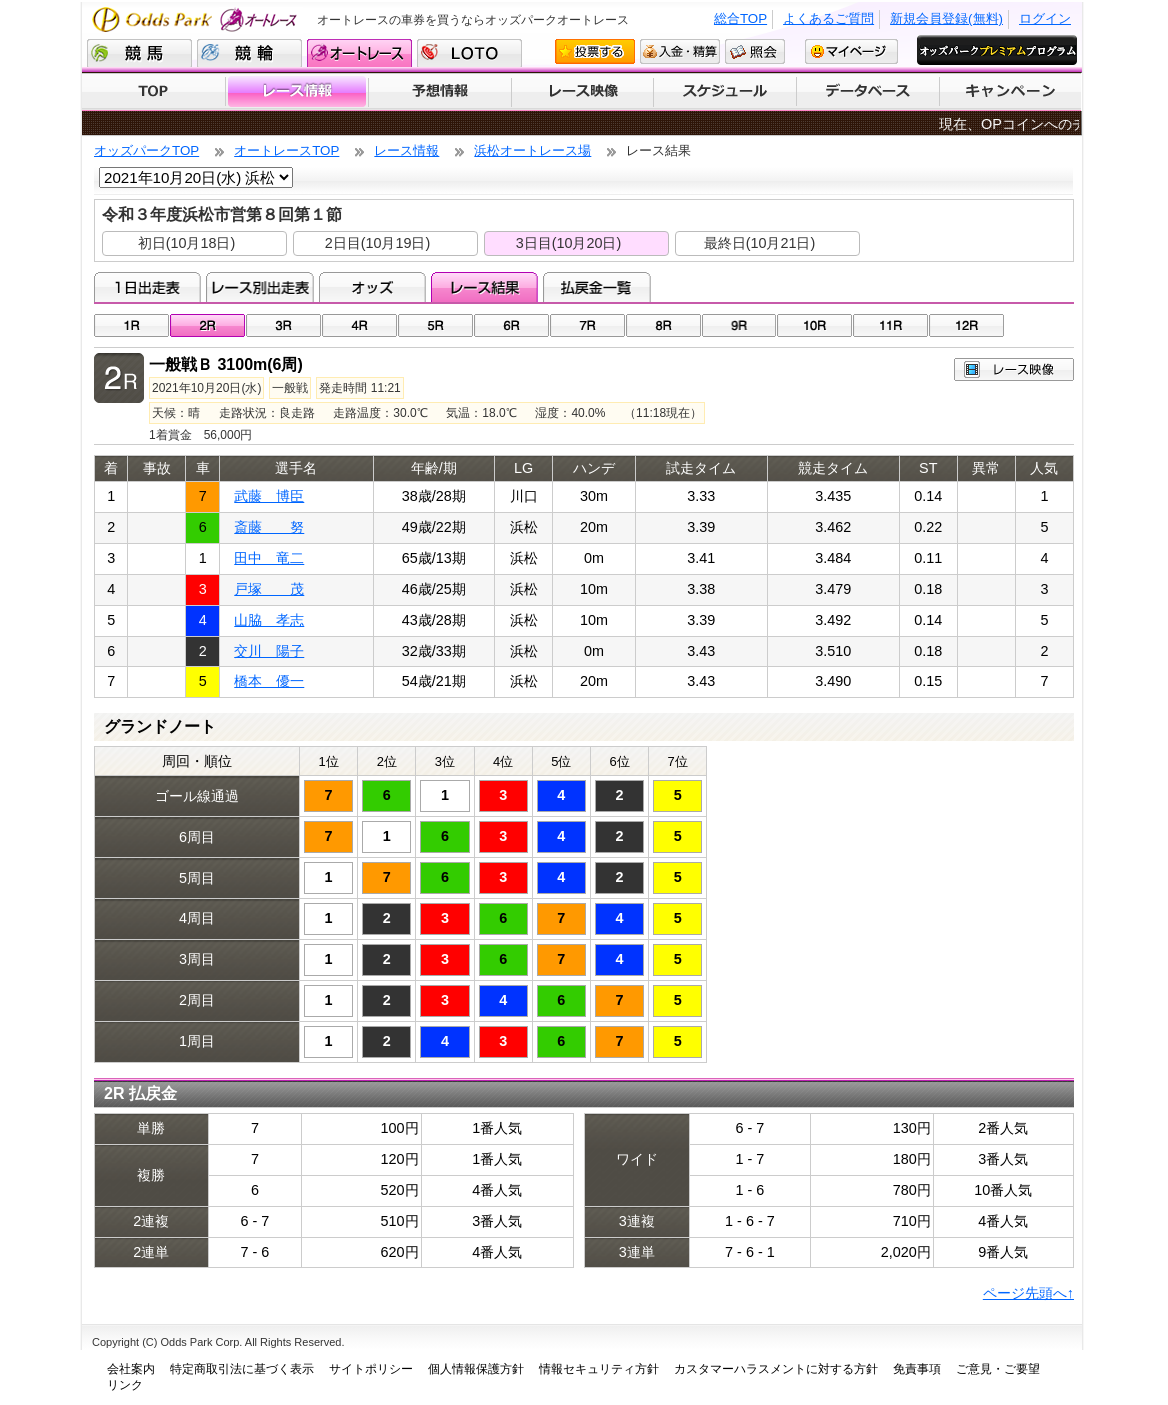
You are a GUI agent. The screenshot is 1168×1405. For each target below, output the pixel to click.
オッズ (372, 287)
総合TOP (740, 18)
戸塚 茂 (269, 589)
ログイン (1045, 18)
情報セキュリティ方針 (599, 1369)
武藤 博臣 (269, 496)
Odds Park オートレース (197, 19)
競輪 (249, 53)
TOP (153, 92)
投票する (595, 51)
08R (663, 325)
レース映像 (582, 92)
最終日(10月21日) (760, 243)
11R (890, 325)
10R (814, 325)
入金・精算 (680, 51)
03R (283, 325)
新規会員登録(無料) (946, 18)
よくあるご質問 (828, 18)
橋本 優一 (269, 681)
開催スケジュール (725, 92)
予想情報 (439, 92)
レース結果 (484, 287)
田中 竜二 (269, 558)
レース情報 (296, 92)
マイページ (851, 51)
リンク (125, 1385)
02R (207, 325)
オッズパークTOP (146, 150)
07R (587, 325)
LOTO (469, 53)
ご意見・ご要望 (998, 1369)
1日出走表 (147, 287)
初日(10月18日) (187, 243)
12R (966, 325)
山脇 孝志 (269, 620)
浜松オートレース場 (532, 150)
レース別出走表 (259, 287)
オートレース (359, 53)
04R (359, 325)
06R (511, 325)
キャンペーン (1011, 92)
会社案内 (131, 1369)
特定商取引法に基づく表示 (242, 1369)
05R (435, 325)
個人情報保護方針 (476, 1369)
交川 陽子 (269, 651)
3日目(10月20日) (569, 243)
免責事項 (917, 1369)
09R (739, 325)
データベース (868, 92)
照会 (755, 51)
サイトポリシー (371, 1369)
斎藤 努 (269, 527)
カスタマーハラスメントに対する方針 (776, 1369)
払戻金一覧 (596, 287)
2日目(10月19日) (378, 243)
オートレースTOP (286, 150)
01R (131, 325)
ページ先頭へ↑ (1028, 1293)
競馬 (139, 53)
